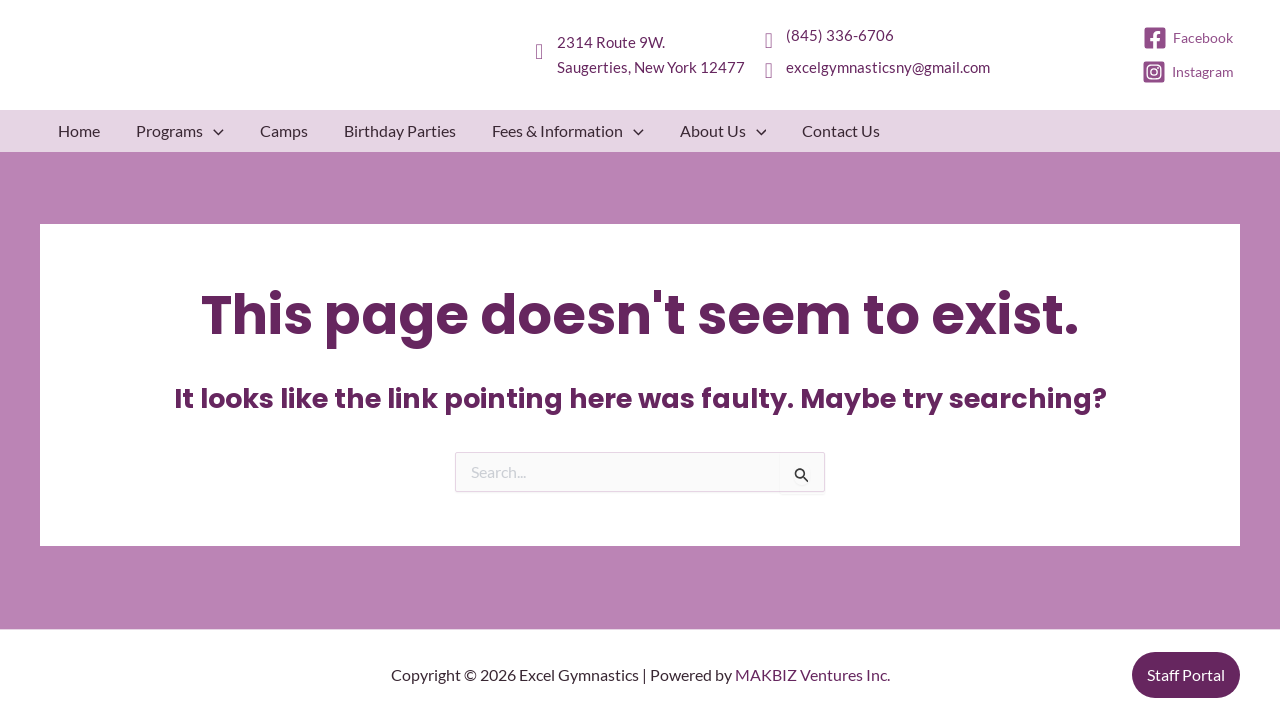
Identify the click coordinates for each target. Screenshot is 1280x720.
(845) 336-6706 (840, 35)
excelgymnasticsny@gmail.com (888, 67)
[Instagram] (1189, 72)
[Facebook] (1189, 38)
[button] (213, 131)
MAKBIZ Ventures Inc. (812, 674)
